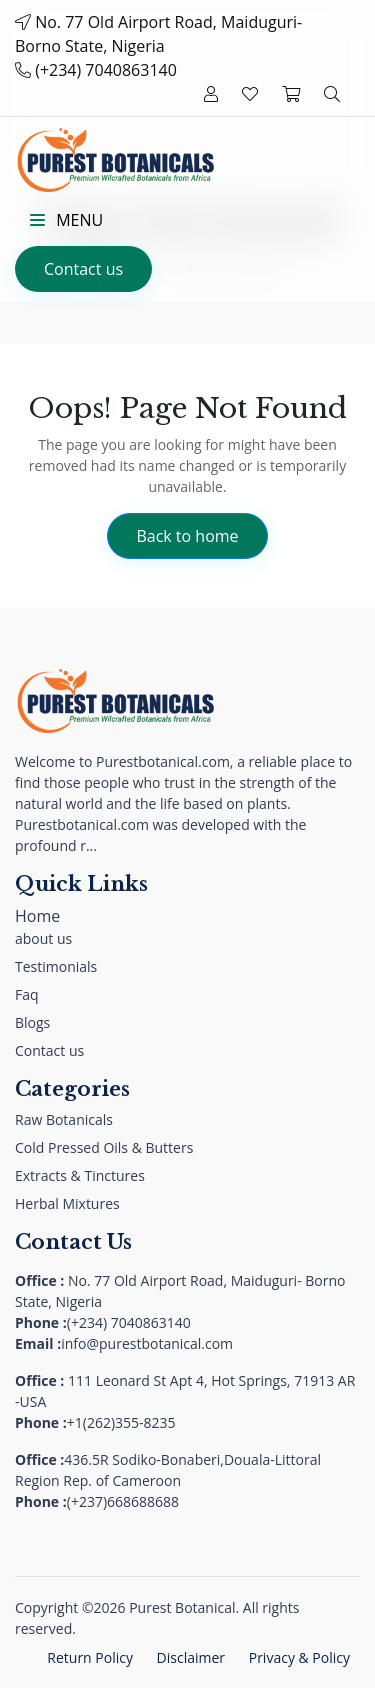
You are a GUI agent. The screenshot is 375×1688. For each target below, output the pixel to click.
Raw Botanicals (64, 1119)
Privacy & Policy (299, 1657)
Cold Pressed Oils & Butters (104, 1147)
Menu (66, 220)
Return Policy (90, 1657)
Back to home (187, 536)
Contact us (83, 269)
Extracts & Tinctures (80, 1175)
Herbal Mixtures (67, 1203)
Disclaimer (191, 1657)
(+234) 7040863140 (106, 70)
